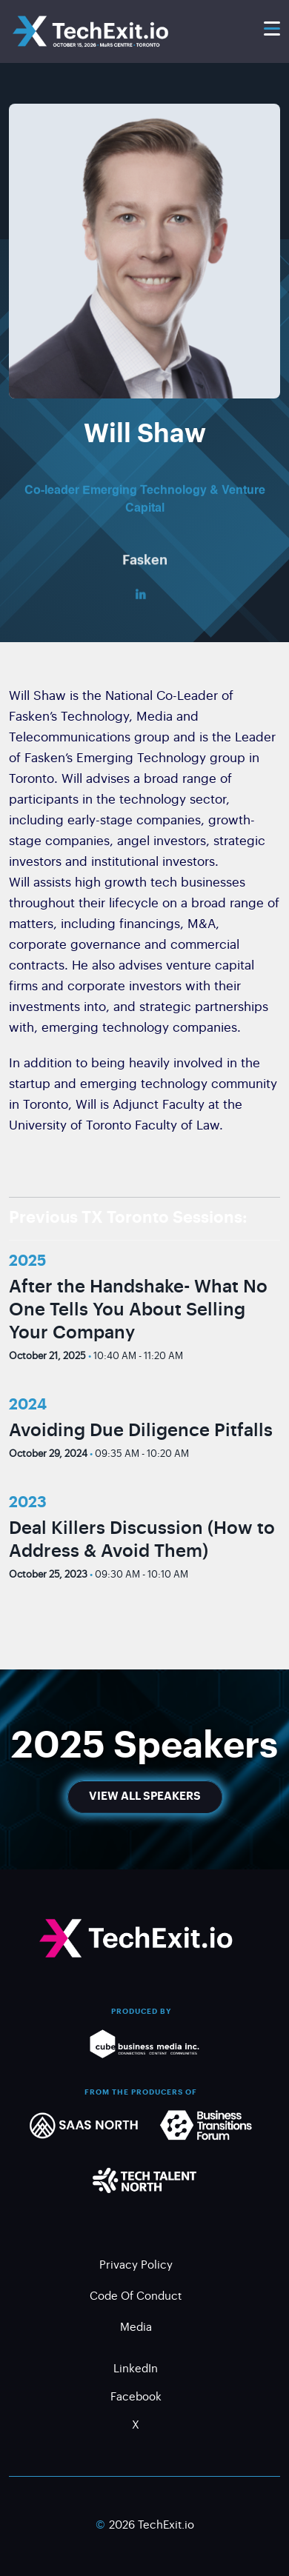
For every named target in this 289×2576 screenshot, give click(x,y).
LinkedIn (135, 2369)
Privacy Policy (136, 2266)
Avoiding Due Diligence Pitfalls (141, 1430)
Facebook (136, 2397)
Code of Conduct (136, 2297)
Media (136, 2328)
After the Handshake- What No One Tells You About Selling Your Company (138, 1309)
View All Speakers (145, 1796)
